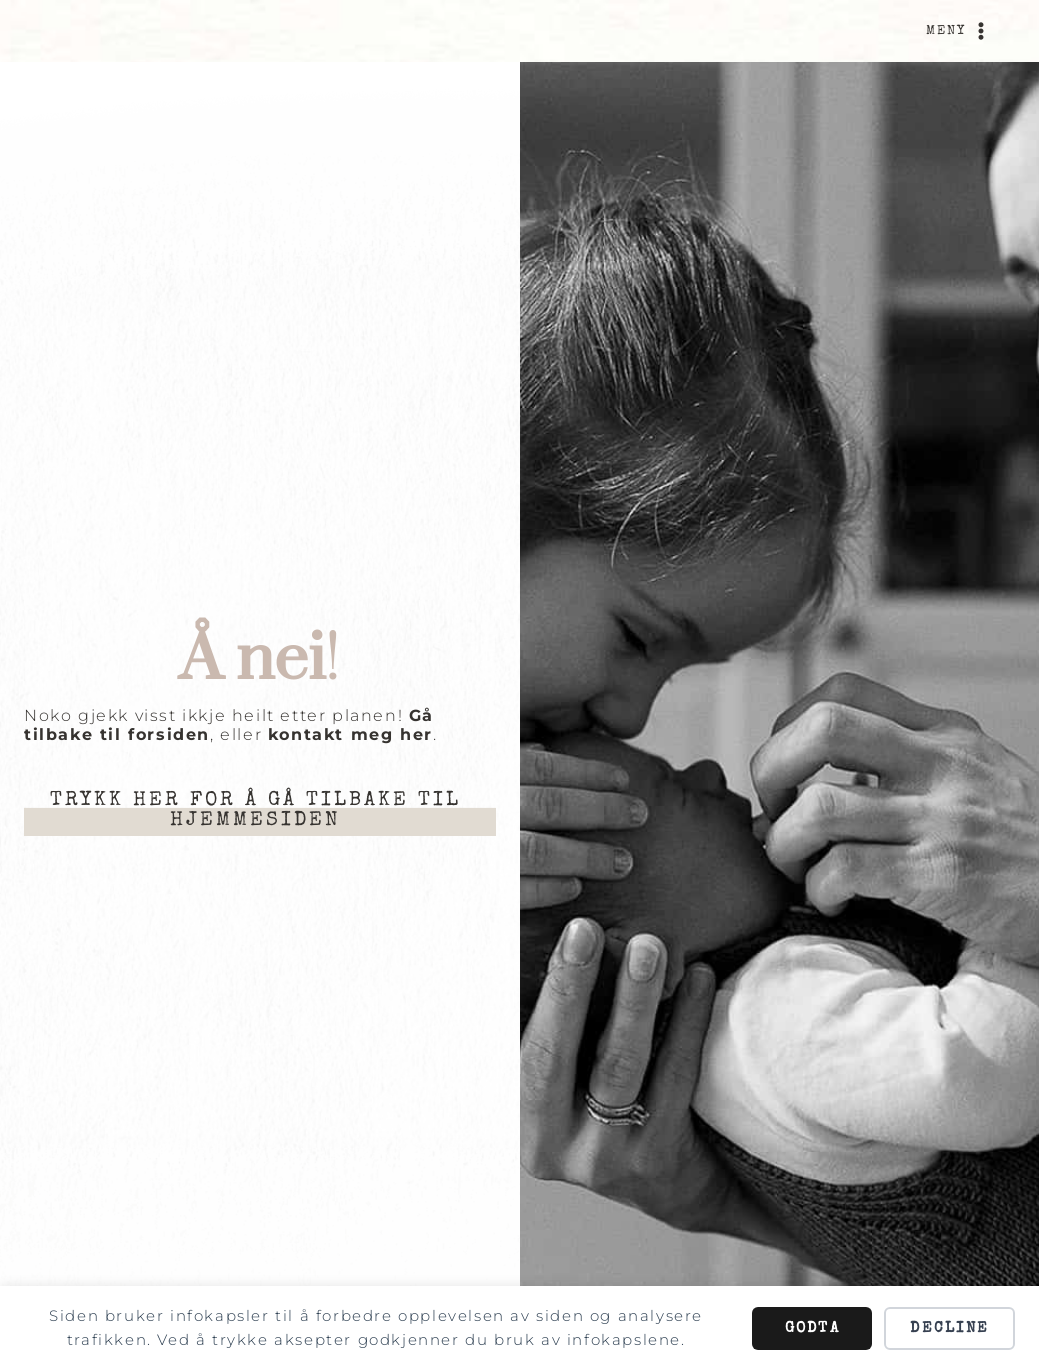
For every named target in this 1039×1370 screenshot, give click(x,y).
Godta (812, 1328)
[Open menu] (959, 31)
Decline (949, 1328)
